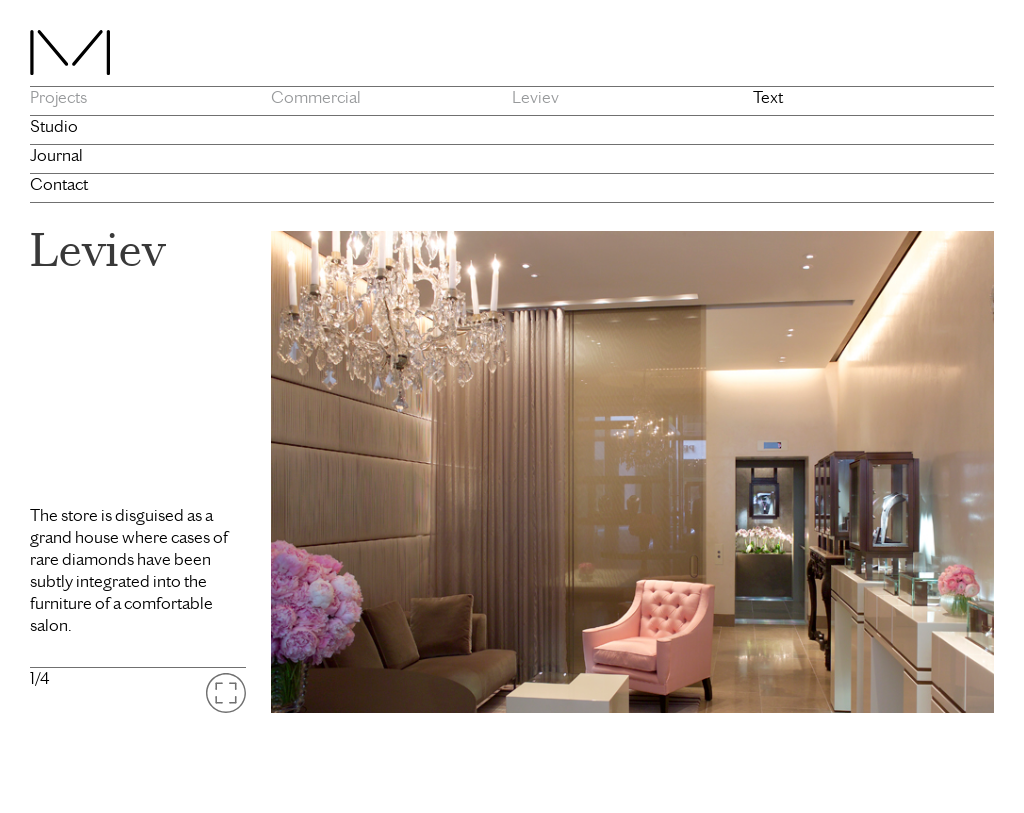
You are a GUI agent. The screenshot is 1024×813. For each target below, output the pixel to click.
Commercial (316, 97)
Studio (54, 126)
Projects (58, 97)
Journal (56, 155)
